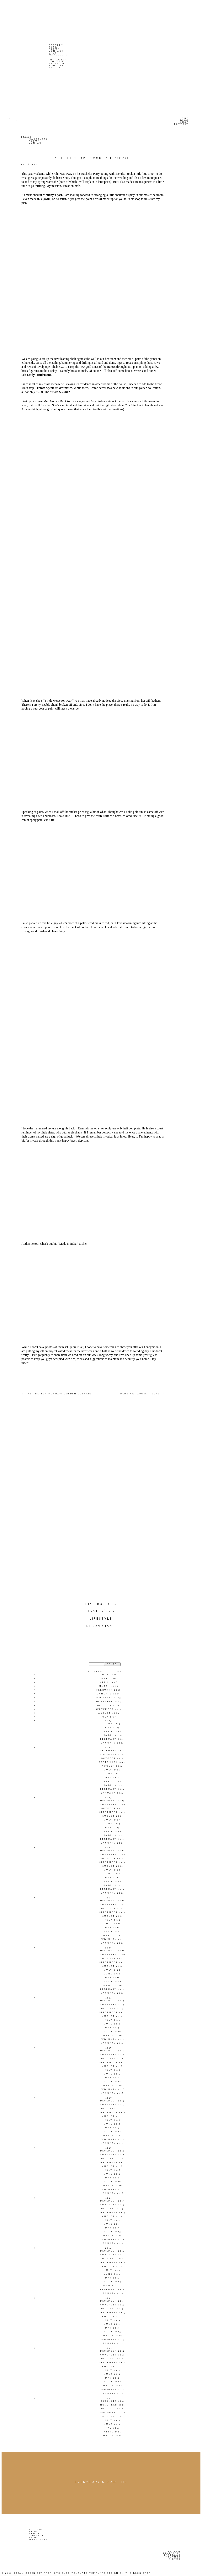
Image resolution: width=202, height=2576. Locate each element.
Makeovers (58, 55)
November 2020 (112, 1954)
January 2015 (112, 2243)
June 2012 (112, 2374)
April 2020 (112, 1981)
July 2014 (112, 2270)
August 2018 (112, 2066)
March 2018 (112, 2085)
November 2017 (112, 2105)
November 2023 (112, 1804)
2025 (108, 1721)
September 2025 (109, 1709)
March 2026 (108, 1686)
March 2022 (112, 1885)
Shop (184, 122)
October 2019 (112, 2008)
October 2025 (108, 1705)
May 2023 (112, 1827)
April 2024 (112, 1781)
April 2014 (112, 2282)
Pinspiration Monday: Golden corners (58, 1394)
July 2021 (113, 1920)
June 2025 (112, 1724)
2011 (108, 2398)
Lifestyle (100, 1618)
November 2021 (112, 1904)
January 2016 (112, 2193)
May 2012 (112, 2378)
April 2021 (112, 1931)
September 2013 (112, 2312)
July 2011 (112, 2420)
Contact (36, 143)
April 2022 (112, 1881)
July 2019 (113, 2020)
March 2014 (112, 2285)
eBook (26, 137)
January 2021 (112, 1943)
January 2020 (112, 1993)
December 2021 (112, 1901)
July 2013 (113, 2320)
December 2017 (112, 2101)
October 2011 (112, 2409)
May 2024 (112, 1777)
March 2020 (112, 1985)
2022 (108, 1848)
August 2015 (112, 2216)
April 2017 (112, 2132)
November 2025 (108, 1701)
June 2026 (108, 1674)
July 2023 (112, 1820)
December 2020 (112, 1951)
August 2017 (112, 2116)
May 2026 (108, 1678)
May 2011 (112, 2428)
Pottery (181, 124)
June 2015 (112, 2224)
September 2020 (112, 1962)
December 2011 (112, 2401)
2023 (108, 1798)
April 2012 (112, 2382)
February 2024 (112, 1789)
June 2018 (112, 2074)
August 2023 (112, 1816)
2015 (108, 2198)
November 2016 (112, 2155)
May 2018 (112, 2078)
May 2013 (112, 2328)
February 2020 (112, 1989)
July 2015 (113, 2220)
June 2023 (112, 1824)
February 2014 (112, 2289)
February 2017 (112, 2139)
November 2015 (112, 2205)
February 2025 (112, 1739)
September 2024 (112, 1762)
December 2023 (112, 1801)
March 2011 (112, 2436)
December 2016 (112, 2151)
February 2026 (108, 1690)
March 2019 (112, 2035)
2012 (108, 2348)
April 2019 (112, 2031)
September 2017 (112, 2112)
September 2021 (112, 1912)
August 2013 (112, 2316)
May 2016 (112, 2178)
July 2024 (112, 1770)
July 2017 (113, 2120)
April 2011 (112, 2432)
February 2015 (112, 2239)
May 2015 (112, 2228)
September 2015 (112, 2212)
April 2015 (112, 2232)
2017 (108, 2098)
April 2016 (112, 2182)
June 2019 (112, 2024)
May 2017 (112, 2128)
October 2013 (112, 2309)
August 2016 (112, 2166)
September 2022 (112, 1862)
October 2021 (112, 1908)
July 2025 (109, 1717)
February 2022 (112, 1889)
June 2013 (112, 2324)
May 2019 (112, 2028)
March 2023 (112, 1835)
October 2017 (112, 2108)
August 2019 (112, 2016)
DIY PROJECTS (101, 1604)
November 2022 (112, 1854)
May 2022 (112, 1877)
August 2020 (112, 1966)
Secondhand (101, 1625)
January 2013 (112, 2343)
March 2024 (112, 1785)
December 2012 (112, 2351)
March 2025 (112, 1735)
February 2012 (112, 2389)
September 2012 (112, 2362)
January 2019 (112, 2043)
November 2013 (112, 2305)
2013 (108, 2298)
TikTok (55, 67)
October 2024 (112, 1758)
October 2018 (112, 2058)
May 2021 (112, 1928)
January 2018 (112, 2093)
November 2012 (112, 2355)
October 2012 (112, 2359)
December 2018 (112, 2051)
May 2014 (112, 2278)
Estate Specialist (48, 387)
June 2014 (112, 2274)
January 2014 (112, 2293)
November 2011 (112, 2405)
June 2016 (112, 2174)
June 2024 (112, 1774)
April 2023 (112, 1831)
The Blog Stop (138, 2573)
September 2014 (112, 2262)
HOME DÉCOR (101, 1611)
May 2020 (112, 1978)
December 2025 (108, 1698)
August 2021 (112, 1916)
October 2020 (112, 1958)
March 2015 (112, 2235)
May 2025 (112, 1727)
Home (184, 118)
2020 (108, 1948)
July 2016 (113, 2170)
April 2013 (112, 2332)
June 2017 (112, 2124)
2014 (108, 2248)
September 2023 (112, 1812)
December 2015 (112, 2201)
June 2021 (112, 1924)
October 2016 (112, 2158)
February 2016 (112, 2189)
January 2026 (108, 1694)
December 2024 (112, 1750)
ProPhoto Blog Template (66, 2573)
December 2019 (112, 2001)
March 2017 (112, 2135)
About (34, 141)
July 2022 (112, 1870)
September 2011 (113, 2412)
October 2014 (112, 2259)
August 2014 (112, 2266)
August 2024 (112, 1766)
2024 (108, 1748)
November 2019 (112, 2004)
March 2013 (112, 2335)
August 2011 (112, 2416)
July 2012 (113, 2370)
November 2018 (112, 2055)
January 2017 (112, 2143)
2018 (108, 2048)
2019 (108, 1998)
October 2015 (112, 2208)
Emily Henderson (38, 374)
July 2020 (112, 1970)
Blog (184, 120)
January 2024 (112, 1793)
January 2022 (112, 1893)
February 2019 (112, 2039)
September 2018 (112, 2062)
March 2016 (112, 2185)
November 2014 (112, 2255)
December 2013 (112, 2301)
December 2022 (112, 1851)
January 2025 (112, 1743)
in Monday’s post (51, 194)
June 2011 (112, 2424)
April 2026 (109, 1682)
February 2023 (112, 1839)
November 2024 (112, 1754)
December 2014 (112, 2251)
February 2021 (112, 1939)
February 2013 (112, 2339)
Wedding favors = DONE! (140, 1394)
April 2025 (112, 1731)
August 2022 (112, 1866)
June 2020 (112, 1974)
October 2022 (112, 1858)
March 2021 (112, 1935)
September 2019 (112, 2012)
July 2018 (113, 2070)
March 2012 (112, 2386)
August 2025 (108, 1713)
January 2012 (112, 2393)
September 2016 (112, 2162)
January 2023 (112, 1843)
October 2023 (112, 1808)
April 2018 (112, 2081)
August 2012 (112, 2366)
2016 (108, 2148)
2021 (108, 1898)
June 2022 (112, 1874)
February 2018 (112, 2089)
